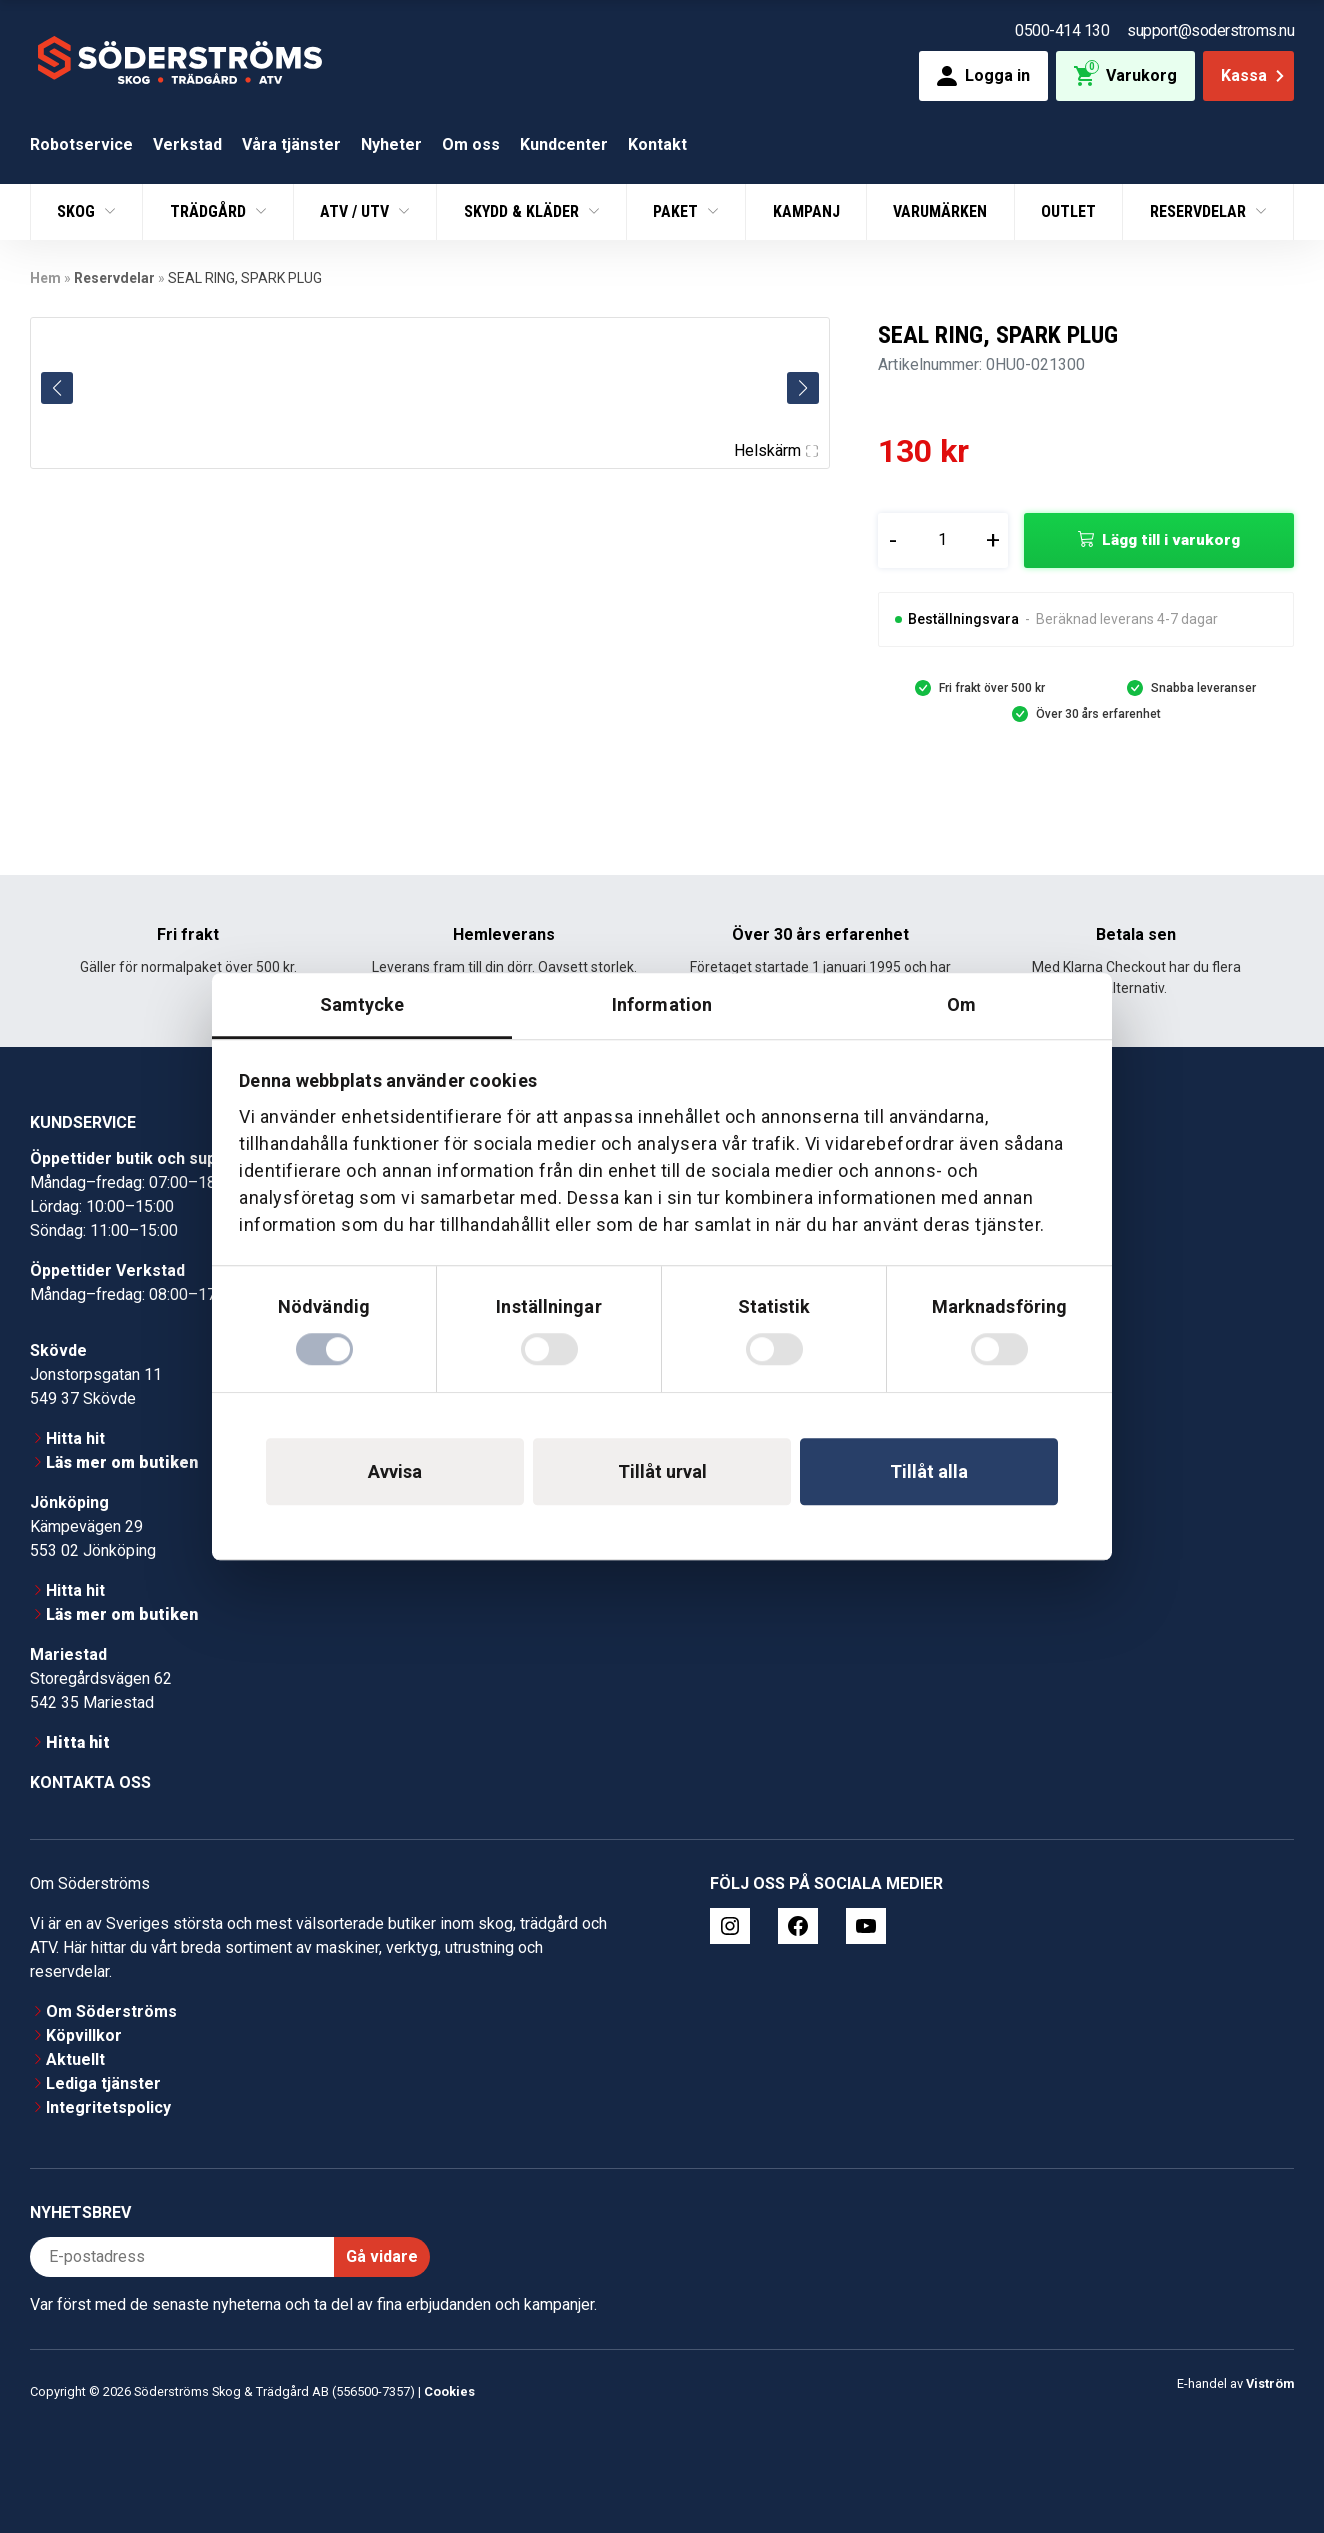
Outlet (1068, 211)
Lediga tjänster (103, 2083)
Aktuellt (75, 2059)
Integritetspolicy (108, 2107)
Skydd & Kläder (523, 211)
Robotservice (81, 144)
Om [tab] (961, 1004)
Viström (1270, 2383)
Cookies (449, 2391)
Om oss (471, 144)
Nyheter (391, 144)
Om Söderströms (111, 2011)
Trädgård (210, 211)
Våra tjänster (291, 144)
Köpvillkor (84, 2035)
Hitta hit (75, 1438)
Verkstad (187, 144)
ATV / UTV (356, 211)
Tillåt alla (929, 1471)
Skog (78, 211)
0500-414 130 (1062, 30)
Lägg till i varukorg (1171, 540)
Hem (45, 278)
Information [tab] (662, 1004)
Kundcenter (564, 144)
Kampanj (806, 211)
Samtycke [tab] (362, 1004)
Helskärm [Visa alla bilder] (776, 450)
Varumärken (940, 211)
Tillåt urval (662, 1471)
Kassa (1254, 75)
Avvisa (395, 1471)
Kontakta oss (90, 1782)
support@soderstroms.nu (1210, 30)
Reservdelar (1200, 211)
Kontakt (657, 144)
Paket (677, 211)
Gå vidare (382, 2256)
